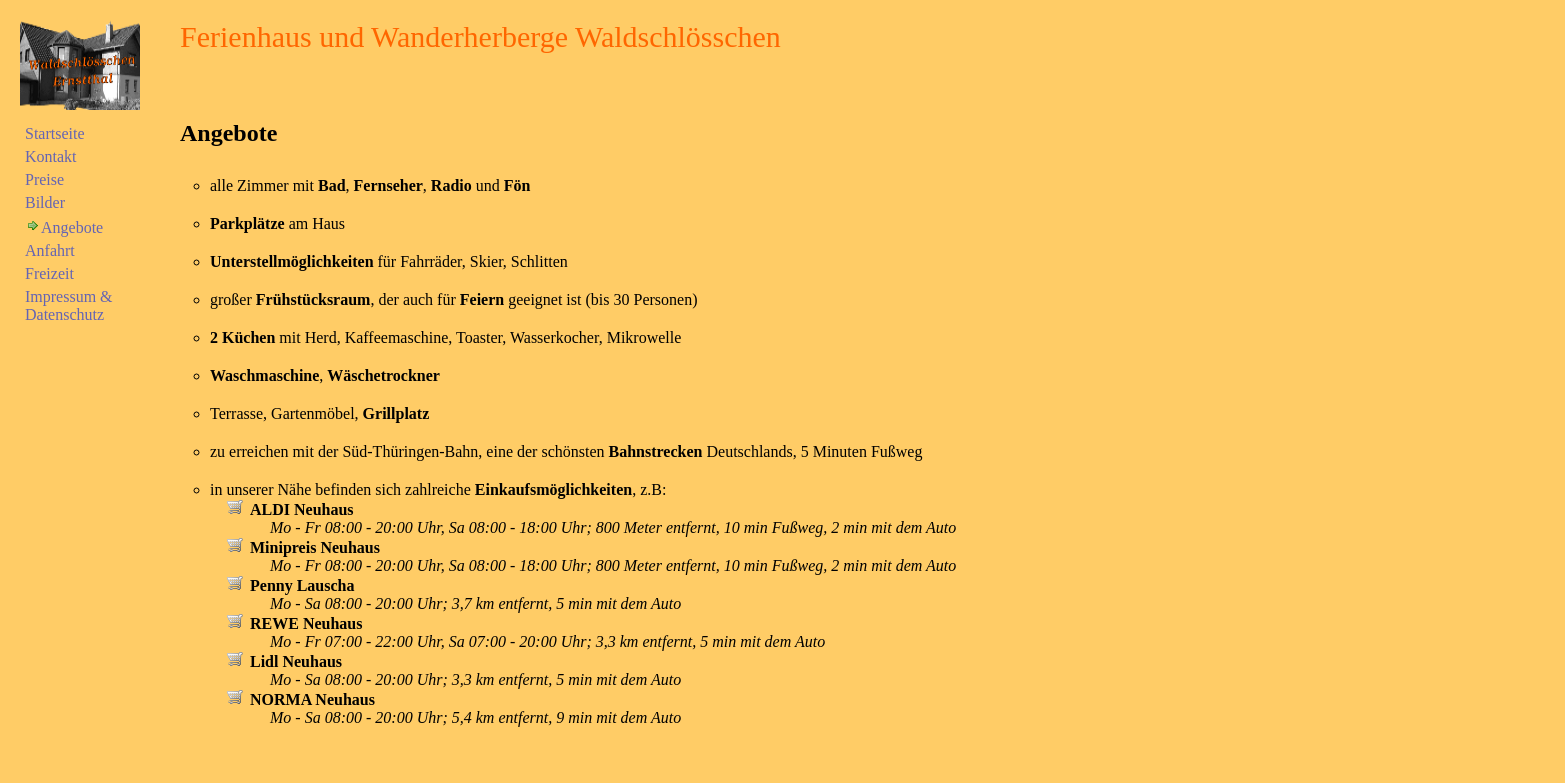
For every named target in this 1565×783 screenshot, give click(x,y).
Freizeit (49, 273)
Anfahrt (50, 250)
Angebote (72, 227)
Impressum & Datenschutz (69, 305)
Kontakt (51, 156)
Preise (44, 179)
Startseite (55, 133)
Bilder (45, 202)
